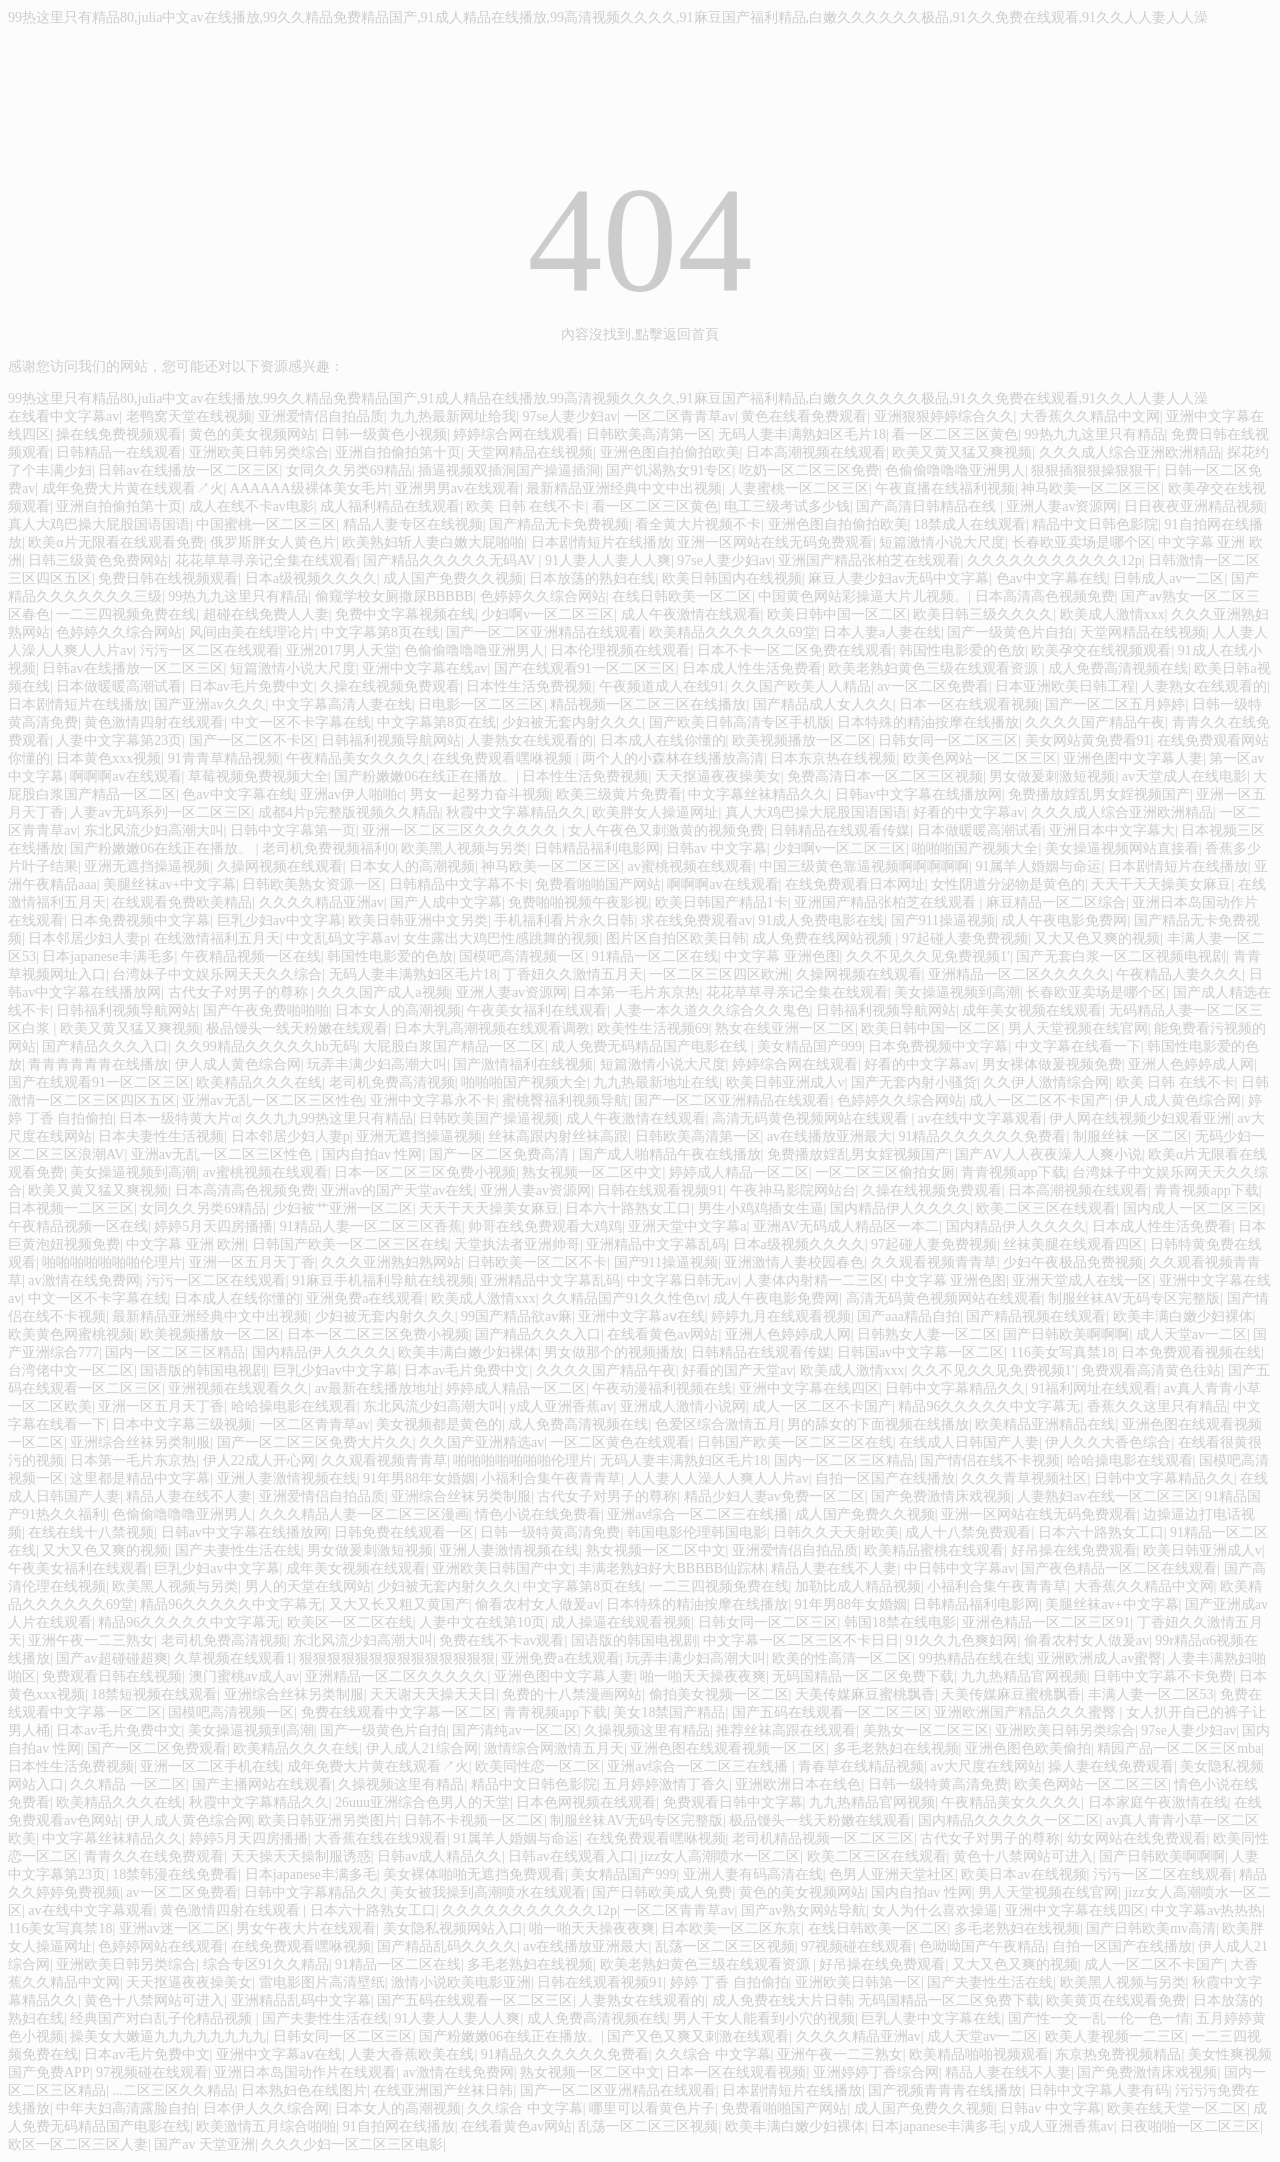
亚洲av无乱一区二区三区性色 (272, 1100)
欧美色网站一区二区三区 (980, 758)
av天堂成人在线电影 (1184, 776)
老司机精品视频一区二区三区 (823, 1838)
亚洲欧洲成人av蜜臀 (1099, 1658)
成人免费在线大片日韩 (782, 2000)
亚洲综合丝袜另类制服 (140, 1442)
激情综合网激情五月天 (554, 1748)
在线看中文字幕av (63, 416)
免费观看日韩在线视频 (112, 1676)
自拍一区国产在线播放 (885, 1478)
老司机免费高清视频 (392, 1082)
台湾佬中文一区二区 (71, 1370)
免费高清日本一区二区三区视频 (885, 776)
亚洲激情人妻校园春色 (794, 1262)
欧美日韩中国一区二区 (837, 614)
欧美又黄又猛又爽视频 (962, 452)
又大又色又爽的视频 (1097, 938)
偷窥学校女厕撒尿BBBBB (394, 596)
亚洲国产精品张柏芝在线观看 (869, 560)
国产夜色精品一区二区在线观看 (1119, 1568)
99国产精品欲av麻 (516, 1316)
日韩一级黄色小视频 (384, 434)
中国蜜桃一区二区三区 (266, 524)
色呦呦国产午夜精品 (982, 1946)
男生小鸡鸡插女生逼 (761, 1208)
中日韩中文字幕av (959, 1568)
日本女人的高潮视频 (412, 866)
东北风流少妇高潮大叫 (154, 830)
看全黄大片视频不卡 (698, 524)
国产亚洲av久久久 (209, 704)
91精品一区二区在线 (655, 956)
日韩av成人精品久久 (439, 1856)
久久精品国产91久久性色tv (624, 1298)
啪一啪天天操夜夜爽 (703, 1676)
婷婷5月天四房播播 (213, 1226)
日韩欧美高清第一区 (649, 434)
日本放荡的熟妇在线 (592, 578)
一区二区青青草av (679, 416)
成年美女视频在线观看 (1032, 1010)
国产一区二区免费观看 (157, 1748)
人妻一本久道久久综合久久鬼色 (712, 1010)
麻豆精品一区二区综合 (1056, 902)
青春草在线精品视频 (861, 1766)
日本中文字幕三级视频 (182, 1424)
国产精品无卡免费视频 (559, 524)
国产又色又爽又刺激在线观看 (698, 2036)
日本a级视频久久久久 (311, 578)
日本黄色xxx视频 (108, 758)
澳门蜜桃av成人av (244, 1676)
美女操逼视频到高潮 (957, 992)
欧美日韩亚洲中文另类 (418, 920)
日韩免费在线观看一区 (404, 1532)
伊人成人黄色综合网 (238, 1064)
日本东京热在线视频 (833, 758)
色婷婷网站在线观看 (161, 1946)
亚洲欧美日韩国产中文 (502, 1568)
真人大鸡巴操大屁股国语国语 (99, 524)
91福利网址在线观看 (1094, 1388)
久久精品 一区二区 (128, 1784)
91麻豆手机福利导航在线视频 (383, 1280)
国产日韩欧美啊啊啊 (1066, 1334)
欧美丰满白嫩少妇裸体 (1183, 1316)
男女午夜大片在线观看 (306, 1928)
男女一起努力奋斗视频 (480, 794)
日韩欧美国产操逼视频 (489, 1118)
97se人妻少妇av (569, 416)
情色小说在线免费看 (538, 1514)
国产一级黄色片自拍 (1010, 632)
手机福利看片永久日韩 (564, 920)
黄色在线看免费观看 (804, 416)
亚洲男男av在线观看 (457, 488)
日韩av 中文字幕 (716, 848)
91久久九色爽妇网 (961, 1640)
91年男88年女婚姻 (419, 1478)
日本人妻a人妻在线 (882, 632)
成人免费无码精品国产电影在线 (651, 1046)
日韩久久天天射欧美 (836, 1532)
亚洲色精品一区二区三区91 (1046, 1622)
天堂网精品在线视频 (530, 452)
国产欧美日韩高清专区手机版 (740, 722)
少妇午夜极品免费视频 (1073, 1262)
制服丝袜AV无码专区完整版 (1134, 1298)
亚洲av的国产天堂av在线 (397, 1190)
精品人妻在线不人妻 (189, 1496)
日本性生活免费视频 (529, 686)
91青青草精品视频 (224, 758)
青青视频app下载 (1013, 1172)
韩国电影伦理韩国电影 (697, 1532)
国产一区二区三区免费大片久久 (315, 1442)
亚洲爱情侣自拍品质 (321, 416)
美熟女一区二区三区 (926, 1730)
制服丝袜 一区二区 (1131, 1136)
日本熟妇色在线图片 (304, 2090)
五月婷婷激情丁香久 (666, 1784)
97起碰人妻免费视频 (965, 938)
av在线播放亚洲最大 (829, 1136)
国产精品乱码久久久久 (447, 1946)
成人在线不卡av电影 (251, 506)
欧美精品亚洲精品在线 (1045, 1424)
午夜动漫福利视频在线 (662, 1388)
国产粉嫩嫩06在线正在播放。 (425, 776)
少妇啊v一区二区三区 (547, 614)
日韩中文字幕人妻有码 (1099, 2090)
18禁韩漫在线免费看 (175, 1874)
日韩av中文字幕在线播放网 (918, 794)
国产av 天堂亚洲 (204, 2144)
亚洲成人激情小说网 (683, 1406)
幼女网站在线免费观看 (1137, 1838)
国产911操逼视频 (943, 920)
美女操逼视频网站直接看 (1122, 848)
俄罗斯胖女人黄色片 (273, 542)
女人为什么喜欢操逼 (935, 1910)
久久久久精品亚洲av (321, 902)
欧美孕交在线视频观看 (1101, 650)
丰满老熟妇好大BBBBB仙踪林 (671, 1568)
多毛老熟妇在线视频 (896, 1748)
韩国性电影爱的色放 (962, 650)
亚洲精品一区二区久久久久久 (1019, 974)
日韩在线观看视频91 (660, 1190)
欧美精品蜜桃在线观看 (934, 1550)
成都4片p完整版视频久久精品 (349, 812)
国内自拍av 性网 (372, 1154)
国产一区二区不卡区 (252, 740)
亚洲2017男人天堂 (342, 650)
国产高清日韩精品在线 (928, 506)
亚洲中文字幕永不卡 (433, 1100)
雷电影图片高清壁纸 (322, 1982)
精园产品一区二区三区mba (1179, 1748)
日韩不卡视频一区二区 (474, 1820)
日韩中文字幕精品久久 (955, 1388)
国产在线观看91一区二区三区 (585, 668)
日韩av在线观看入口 (570, 1856)
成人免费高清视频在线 (1118, 668)
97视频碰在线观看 (857, 1946)
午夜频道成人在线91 (662, 686)
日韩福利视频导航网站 (391, 740)
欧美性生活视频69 (653, 1028)
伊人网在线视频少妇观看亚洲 (1140, 1118)
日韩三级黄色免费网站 (98, 560)
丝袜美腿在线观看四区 (1073, 1244)
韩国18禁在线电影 (900, 1622)
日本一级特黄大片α (178, 1118)
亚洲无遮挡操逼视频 (147, 866)
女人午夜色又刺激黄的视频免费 (666, 830)
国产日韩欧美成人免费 (662, 1892)
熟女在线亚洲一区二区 (785, 1028)
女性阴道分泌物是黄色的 (1008, 884)
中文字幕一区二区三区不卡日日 (801, 1640)
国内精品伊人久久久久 (900, 1208)
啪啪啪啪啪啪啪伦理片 (112, 1262)
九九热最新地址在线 (656, 1082)
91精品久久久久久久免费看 (982, 1136)
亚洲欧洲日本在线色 (798, 1784)
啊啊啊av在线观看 (125, 776)
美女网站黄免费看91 (1088, 740)
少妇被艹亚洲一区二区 (343, 1208)
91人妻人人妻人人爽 (608, 560)
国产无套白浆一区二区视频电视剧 (1121, 956)
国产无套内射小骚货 (914, 1082)
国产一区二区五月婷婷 (1115, 704)
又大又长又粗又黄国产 (399, 1604)
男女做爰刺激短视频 (1052, 776)
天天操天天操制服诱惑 (301, 1856)
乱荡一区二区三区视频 (725, 1946)
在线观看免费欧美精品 (182, 902)
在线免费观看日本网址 (855, 884)
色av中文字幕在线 (1051, 578)
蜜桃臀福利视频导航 (565, 1100)
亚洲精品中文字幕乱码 (656, 1244)
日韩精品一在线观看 (119, 452)
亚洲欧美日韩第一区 (858, 1982)
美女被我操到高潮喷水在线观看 (488, 1892)
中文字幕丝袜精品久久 (758, 794)
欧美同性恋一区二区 (538, 1766)
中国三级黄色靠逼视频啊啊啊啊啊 (864, 866)
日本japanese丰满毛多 (108, 956)
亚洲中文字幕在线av (424, 668)
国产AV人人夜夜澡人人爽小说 (1048, 1154)
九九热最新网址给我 (453, 416)
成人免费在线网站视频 (824, 938)
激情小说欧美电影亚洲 (461, 1982)
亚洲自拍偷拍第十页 (398, 452)
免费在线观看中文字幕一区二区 (399, 1712)
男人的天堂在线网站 (308, 1586)
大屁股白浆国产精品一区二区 (454, 1046)
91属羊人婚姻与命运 (1038, 866)
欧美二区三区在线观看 (1046, 1208)
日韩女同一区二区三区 (948, 740)
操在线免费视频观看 (119, 434)
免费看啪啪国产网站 (598, 884)
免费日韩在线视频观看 (168, 578)
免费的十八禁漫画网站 (572, 1694)
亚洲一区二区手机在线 (210, 1766)
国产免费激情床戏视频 (941, 1496)
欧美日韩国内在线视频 (732, 578)
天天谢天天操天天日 (433, 1694)
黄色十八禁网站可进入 (1023, 1856)
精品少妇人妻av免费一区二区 (774, 1496)
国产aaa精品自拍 (908, 1316)
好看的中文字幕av (968, 812)
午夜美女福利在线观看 (537, 1010)
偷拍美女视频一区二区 (719, 1694)
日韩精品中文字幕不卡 (459, 884)
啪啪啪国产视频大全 (975, 848)
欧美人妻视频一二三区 (1115, 2036)
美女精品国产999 (809, 1046)
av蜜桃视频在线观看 (690, 866)
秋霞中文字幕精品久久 (516, 812)
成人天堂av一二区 (1191, 1334)
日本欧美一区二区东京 (731, 1928)
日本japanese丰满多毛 (311, 1874)
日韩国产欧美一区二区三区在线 (350, 1244)
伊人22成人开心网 (259, 1460)
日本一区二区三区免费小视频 (425, 1172)
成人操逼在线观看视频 (621, 1622)
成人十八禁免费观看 (968, 1532)
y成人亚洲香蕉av (561, 1406)
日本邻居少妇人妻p (87, 938)
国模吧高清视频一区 (522, 956)
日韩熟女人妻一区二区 (927, 1334)
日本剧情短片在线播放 (601, 542)
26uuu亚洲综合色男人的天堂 (422, 1802)
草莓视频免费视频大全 (258, 776)
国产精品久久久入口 (105, 1046)
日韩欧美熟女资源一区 (312, 884)
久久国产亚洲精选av (481, 1442)
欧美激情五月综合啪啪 (266, 2126)
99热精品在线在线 (975, 1658)
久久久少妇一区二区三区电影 (352, 2144)
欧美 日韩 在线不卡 (525, 506)
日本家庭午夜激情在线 (1158, 1802)
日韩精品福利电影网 (597, 848)
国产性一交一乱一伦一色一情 (1099, 2018)
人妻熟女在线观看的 (1204, 686)
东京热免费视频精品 (1118, 2054)
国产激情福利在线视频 (523, 1064)
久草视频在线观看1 (233, 1658)
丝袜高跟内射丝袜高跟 (558, 1136)
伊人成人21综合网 (422, 1748)
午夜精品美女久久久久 (356, 758)
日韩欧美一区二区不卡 (537, 1262)
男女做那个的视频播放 (614, 1352)
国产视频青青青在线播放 (945, 2090)
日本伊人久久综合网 (266, 2108)
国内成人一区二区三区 (1193, 1208)
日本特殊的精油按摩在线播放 (928, 722)
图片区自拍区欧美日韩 (676, 938)
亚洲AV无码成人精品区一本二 (846, 1226)
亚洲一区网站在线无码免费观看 (775, 542)
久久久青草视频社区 (1024, 1478)
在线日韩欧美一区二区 (682, 596)
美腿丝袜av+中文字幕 (169, 884)
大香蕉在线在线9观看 (380, 1838)
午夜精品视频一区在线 (251, 956)
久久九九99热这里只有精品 (329, 1118)
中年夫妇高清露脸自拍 (126, 2108)
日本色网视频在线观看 (586, 1802)
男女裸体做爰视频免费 (1052, 1064)
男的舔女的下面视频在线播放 (878, 1424)
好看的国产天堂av (737, 1370)
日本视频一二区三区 (71, 1208)
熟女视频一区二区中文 (592, 1172)
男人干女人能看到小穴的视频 (764, 2018)
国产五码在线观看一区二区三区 (830, 1712)
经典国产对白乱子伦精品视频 (163, 2018)
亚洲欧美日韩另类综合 (259, 452)
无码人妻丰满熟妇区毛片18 (802, 434)
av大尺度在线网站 (986, 1766)
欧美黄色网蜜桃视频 (71, 1334)
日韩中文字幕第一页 (293, 830)
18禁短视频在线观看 (154, 1694)
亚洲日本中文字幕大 (1112, 830)
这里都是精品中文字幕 (140, 1478)
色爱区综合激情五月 (718, 1424)
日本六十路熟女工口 (628, 1208)
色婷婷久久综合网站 (543, 596)
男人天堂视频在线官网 (1078, 1028)
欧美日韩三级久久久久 (983, 614)
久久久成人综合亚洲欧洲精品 (1130, 452)
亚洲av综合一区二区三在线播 (697, 1514)
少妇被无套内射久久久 (572, 722)
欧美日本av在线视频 (1023, 1874)
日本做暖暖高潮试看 (119, 686)
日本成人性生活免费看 (752, 668)
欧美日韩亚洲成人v (785, 1082)
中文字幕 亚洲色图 (782, 956)
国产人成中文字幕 (446, 902)
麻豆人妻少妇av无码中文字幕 (898, 578)
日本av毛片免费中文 (251, 686)
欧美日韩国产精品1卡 (721, 902)
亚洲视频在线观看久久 (238, 1388)
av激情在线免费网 (83, 1280)
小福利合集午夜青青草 (551, 1478)
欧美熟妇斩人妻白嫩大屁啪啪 (433, 542)
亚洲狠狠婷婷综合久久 (944, 416)
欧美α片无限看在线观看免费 (115, 542)
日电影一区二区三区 (481, 704)
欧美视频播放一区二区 (802, 740)
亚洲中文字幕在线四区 (809, 1388)
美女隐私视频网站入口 (453, 1928)
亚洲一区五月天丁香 (252, 1262)
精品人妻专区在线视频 (413, 524)
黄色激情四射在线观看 (154, 722)
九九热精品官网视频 (1024, 1676)
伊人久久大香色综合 (1108, 1442)
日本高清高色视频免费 (1045, 596)
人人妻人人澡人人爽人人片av (718, 1478)
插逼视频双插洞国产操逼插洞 (509, 470)
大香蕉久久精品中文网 (1090, 416)
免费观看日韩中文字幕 (733, 1802)
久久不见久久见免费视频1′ (928, 956)
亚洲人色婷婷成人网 (1191, 1064)
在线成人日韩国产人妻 (969, 1442)
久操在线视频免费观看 (390, 686)
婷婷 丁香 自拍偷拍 (729, 1982)
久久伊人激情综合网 (1046, 1082)
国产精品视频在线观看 (1036, 1316)
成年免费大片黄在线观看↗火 (133, 488)
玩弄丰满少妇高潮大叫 (377, 1064)
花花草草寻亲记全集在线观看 (266, 560)
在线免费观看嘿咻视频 (504, 758)
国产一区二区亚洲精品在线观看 (544, 632)
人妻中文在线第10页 (482, 1622)
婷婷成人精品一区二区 (739, 1172)
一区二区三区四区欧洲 (719, 974)
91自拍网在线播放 (399, 2126)
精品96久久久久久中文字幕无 (989, 1406)
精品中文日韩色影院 (1095, 524)
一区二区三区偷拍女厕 (885, 1172)
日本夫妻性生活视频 (161, 1136)
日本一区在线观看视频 (969, 704)
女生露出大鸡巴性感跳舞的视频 (501, 938)
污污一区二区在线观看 (210, 650)
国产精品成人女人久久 (823, 704)
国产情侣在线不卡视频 (990, 1460)
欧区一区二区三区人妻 (78, 2144)
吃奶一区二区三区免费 (809, 470)
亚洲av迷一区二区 (174, 1928)
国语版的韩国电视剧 (203, 1370)
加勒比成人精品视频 (858, 1586)
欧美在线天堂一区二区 (1177, 2108)
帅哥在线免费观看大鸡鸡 (545, 1226)
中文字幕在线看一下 (1078, 1046)
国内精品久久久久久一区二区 (1009, 1820)
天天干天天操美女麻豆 (1161, 884)
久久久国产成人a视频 (383, 992)
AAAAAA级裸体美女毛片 (309, 488)
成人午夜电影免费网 (1064, 920)
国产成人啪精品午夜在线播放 (670, 1154)
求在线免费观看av (696, 920)
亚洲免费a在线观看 (365, 1298)
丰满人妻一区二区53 (1151, 1694)
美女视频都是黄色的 (439, 1424)
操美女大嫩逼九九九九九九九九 (168, 2036)
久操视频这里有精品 (647, 1730)
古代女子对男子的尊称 (240, 992)
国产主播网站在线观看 (262, 1784)
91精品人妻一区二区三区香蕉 (371, 1226)
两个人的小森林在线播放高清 (673, 758)
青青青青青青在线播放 (98, 1064)
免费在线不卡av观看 (501, 1640)
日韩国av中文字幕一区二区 (920, 1352)
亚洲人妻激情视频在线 (287, 1478)
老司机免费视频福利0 (328, 848)
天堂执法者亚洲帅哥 (517, 1244)
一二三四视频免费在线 (126, 614)
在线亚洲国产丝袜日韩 (443, 2090)
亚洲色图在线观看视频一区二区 (728, 1748)
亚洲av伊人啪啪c (351, 794)
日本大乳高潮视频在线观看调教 (492, 1028)
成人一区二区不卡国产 (1039, 1100)
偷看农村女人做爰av (537, 1604)
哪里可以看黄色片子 (652, 2108)
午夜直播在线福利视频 (945, 488)
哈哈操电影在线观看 (294, 1406)
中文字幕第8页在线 (380, 632)
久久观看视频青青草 (934, 1262)
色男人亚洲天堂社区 (892, 1874)
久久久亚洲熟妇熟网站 (391, 1262)
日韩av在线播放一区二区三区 (188, 470)
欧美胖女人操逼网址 (655, 812)
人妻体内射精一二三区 (814, 1280)
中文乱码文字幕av (341, 938)
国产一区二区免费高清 (501, 1154)
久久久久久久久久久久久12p (1054, 560)
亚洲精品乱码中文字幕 (301, 2000)
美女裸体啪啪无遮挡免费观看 (474, 1874)
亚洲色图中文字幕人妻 (1133, 758)
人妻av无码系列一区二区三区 (160, 812)
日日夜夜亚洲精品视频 (1194, 506)
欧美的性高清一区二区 (842, 1658)
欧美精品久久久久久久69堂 (733, 632)
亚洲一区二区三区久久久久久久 (462, 830)
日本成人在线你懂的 (663, 740)
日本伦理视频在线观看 (620, 650)
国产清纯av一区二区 (514, 1730)
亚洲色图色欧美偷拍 (1028, 1748)
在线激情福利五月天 (217, 938)
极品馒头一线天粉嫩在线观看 (297, 1028)
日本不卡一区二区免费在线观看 (795, 650)
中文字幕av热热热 (1206, 1910)
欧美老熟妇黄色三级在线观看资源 (935, 668)
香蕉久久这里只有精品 (1157, 1406)
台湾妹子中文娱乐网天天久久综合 (217, 974)
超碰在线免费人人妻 (266, 614)
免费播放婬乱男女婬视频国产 (1099, 794)
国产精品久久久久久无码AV (451, 560)
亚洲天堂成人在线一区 (1082, 1280)
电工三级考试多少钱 (787, 506)
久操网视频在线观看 (280, 866)
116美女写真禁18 (1062, 1352)
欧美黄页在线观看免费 (1116, 2000)
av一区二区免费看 (932, 686)
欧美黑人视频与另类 (464, 848)
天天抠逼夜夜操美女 (718, 776)
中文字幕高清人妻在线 (342, 704)
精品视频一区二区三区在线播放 (648, 704)
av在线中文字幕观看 (980, 1118)
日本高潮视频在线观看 (816, 452)
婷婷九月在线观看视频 (781, 1316)
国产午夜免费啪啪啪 (266, 1010)
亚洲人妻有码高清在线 (753, 1874)
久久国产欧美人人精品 (801, 686)
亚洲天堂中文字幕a (687, 1226)
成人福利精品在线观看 (390, 506)
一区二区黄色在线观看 (620, 1442)
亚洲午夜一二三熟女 (91, 1640)
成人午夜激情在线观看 (691, 614)
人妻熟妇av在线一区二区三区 (1107, 1496)
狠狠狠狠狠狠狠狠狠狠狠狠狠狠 (397, 1658)
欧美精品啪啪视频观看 (979, 2054)
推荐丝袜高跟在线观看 (786, 1730)
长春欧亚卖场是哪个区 (1082, 542)
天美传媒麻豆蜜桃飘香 (865, 1694)
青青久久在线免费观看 (154, 1856)
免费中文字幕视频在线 (405, 614)
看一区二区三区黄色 (955, 434)
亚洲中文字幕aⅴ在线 (641, 1316)
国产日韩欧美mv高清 (1151, 1928)
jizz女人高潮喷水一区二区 (720, 1856)
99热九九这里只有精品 (1095, 434)
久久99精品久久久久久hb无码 (266, 1046)
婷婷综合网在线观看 (516, 434)
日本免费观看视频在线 (1191, 1352)
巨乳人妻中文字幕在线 (931, 2018)
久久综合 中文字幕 (713, 2054)
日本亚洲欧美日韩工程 (1065, 686)
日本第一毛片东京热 (636, 992)
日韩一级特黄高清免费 (550, 1532)
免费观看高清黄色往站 (1151, 1370)
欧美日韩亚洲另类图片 (328, 1820)
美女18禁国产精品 (669, 1712)
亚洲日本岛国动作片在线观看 (305, 2072)
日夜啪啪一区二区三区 (1190, 2126)
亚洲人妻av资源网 (1061, 506)
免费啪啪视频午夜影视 (578, 902)
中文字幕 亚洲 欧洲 (185, 1244)
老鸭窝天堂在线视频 (189, 416)
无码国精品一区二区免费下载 (863, 1676)
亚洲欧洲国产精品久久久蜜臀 (1027, 1712)
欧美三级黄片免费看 (619, 794)
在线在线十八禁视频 (91, 1532)
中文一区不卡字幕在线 (301, 722)
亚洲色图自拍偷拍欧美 (670, 452)
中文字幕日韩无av (682, 1280)
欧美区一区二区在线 (350, 1622)
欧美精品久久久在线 (259, 1082)
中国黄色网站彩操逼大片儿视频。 (863, 596)
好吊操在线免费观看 (1074, 1550)
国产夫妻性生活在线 (238, 1550)
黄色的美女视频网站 (252, 434)
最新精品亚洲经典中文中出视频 (624, 488)
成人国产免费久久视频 (453, 578)
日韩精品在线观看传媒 (840, 830)
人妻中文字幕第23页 (119, 740)
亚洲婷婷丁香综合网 (876, 2072)
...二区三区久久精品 (173, 2090)
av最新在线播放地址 (377, 1388)
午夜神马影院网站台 (793, 1190)
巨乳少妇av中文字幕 (279, 920)
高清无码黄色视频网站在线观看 (812, 1118)
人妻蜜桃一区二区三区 (799, 488)
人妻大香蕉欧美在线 (411, 2054)
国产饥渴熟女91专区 (669, 470)
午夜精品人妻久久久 (1179, 974)
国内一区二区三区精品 (175, 1352)
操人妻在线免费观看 (1111, 1766)
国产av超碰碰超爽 (111, 1658)
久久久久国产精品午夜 (1095, 722)
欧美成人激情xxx (1112, 614)
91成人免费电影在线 (821, 920)
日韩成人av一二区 (1168, 578)
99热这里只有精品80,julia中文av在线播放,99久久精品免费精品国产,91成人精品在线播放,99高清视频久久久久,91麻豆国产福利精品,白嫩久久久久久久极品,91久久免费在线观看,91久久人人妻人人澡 (608, 17)
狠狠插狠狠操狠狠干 (1094, 470)
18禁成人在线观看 (970, 524)
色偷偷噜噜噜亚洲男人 (955, 470)
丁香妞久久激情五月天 (573, 974)
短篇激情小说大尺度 (942, 542)
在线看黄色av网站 (662, 1334)
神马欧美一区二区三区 (1091, 488)
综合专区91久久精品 (266, 1964)
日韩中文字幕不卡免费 (1163, 1676)
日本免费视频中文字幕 (140, 920)
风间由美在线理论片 (252, 632)
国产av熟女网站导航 (803, 1910)
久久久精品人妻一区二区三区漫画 (364, 1514)
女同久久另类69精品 (349, 470)
